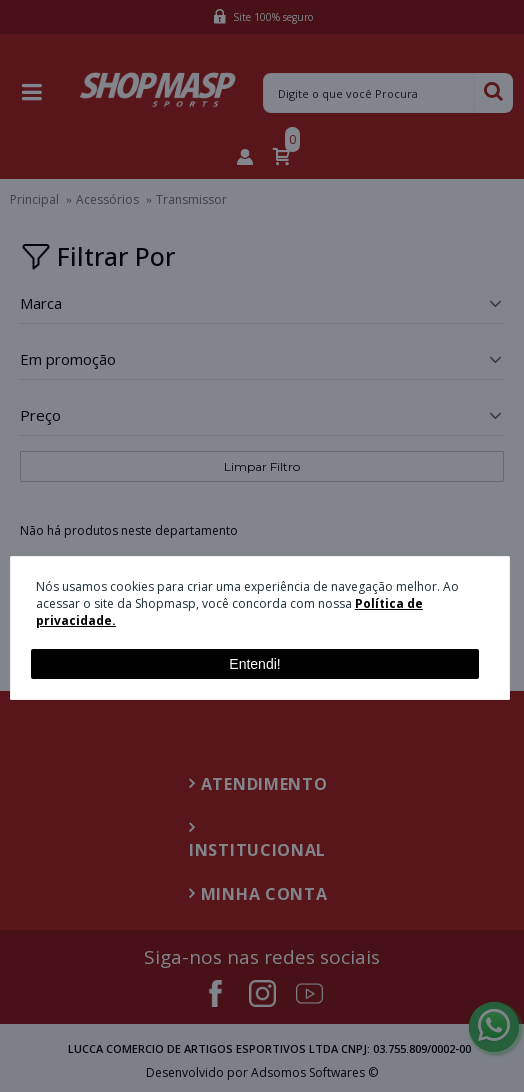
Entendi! (254, 664)
